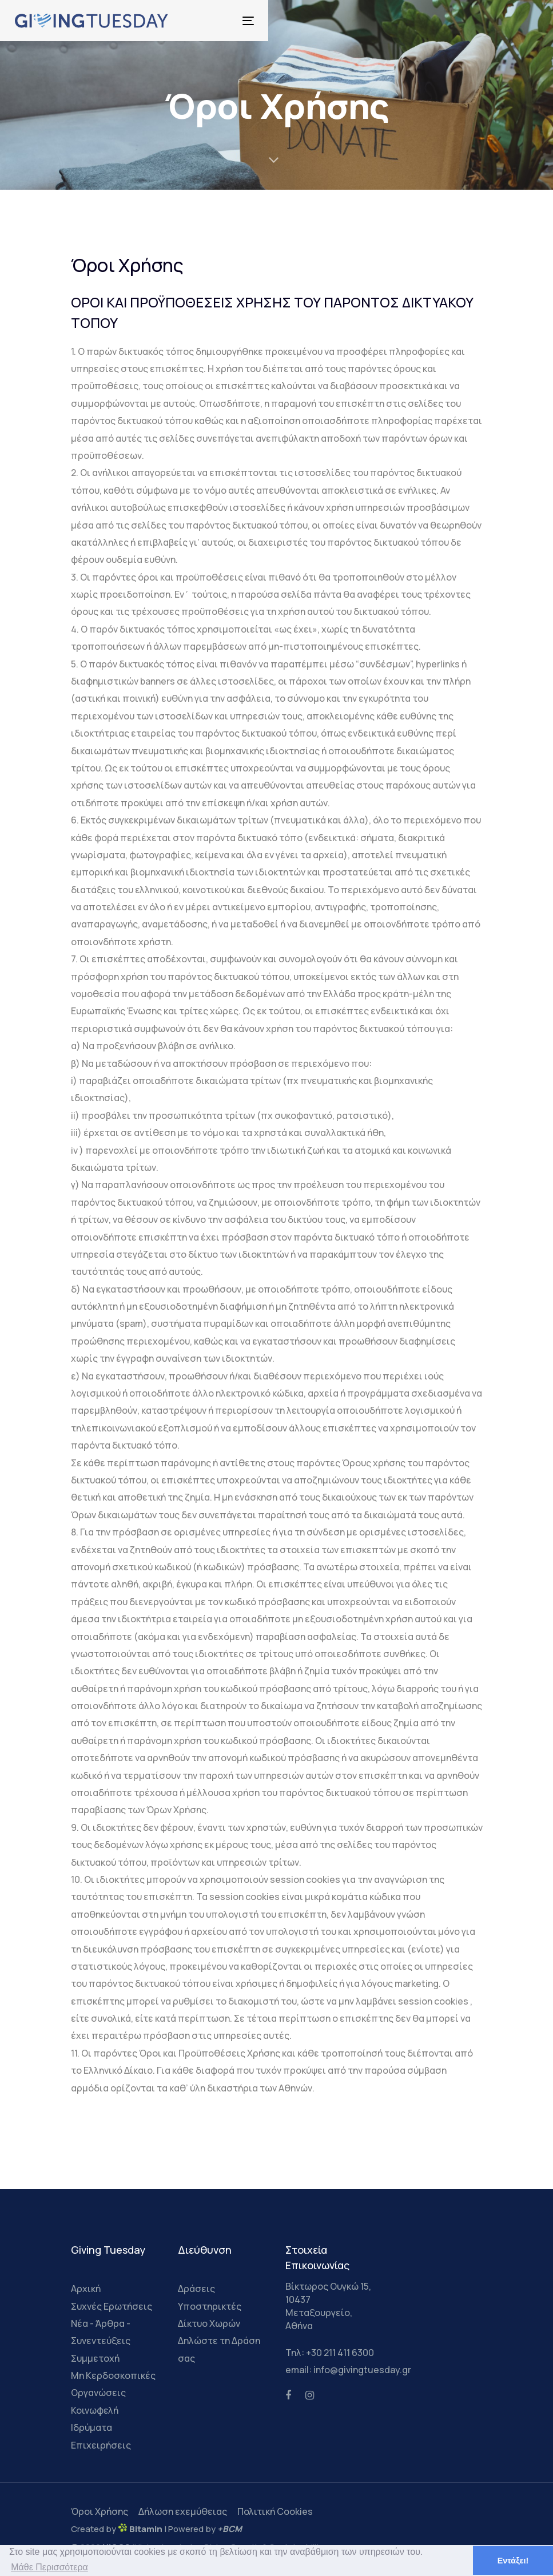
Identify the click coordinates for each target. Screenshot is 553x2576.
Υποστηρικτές (209, 2306)
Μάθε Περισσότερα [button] (49, 2567)
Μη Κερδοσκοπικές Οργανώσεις (113, 2384)
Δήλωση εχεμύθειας (182, 2511)
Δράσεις (196, 2288)
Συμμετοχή (95, 2358)
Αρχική (86, 2288)
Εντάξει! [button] (513, 2560)
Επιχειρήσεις (101, 2445)
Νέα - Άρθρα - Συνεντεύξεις (100, 2332)
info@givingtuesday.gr (362, 2369)
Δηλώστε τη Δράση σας (219, 2349)
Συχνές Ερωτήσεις (111, 2306)
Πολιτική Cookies (275, 2511)
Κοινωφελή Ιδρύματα (94, 2419)
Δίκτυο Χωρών (209, 2323)
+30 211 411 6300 (340, 2352)
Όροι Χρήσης (99, 2511)
